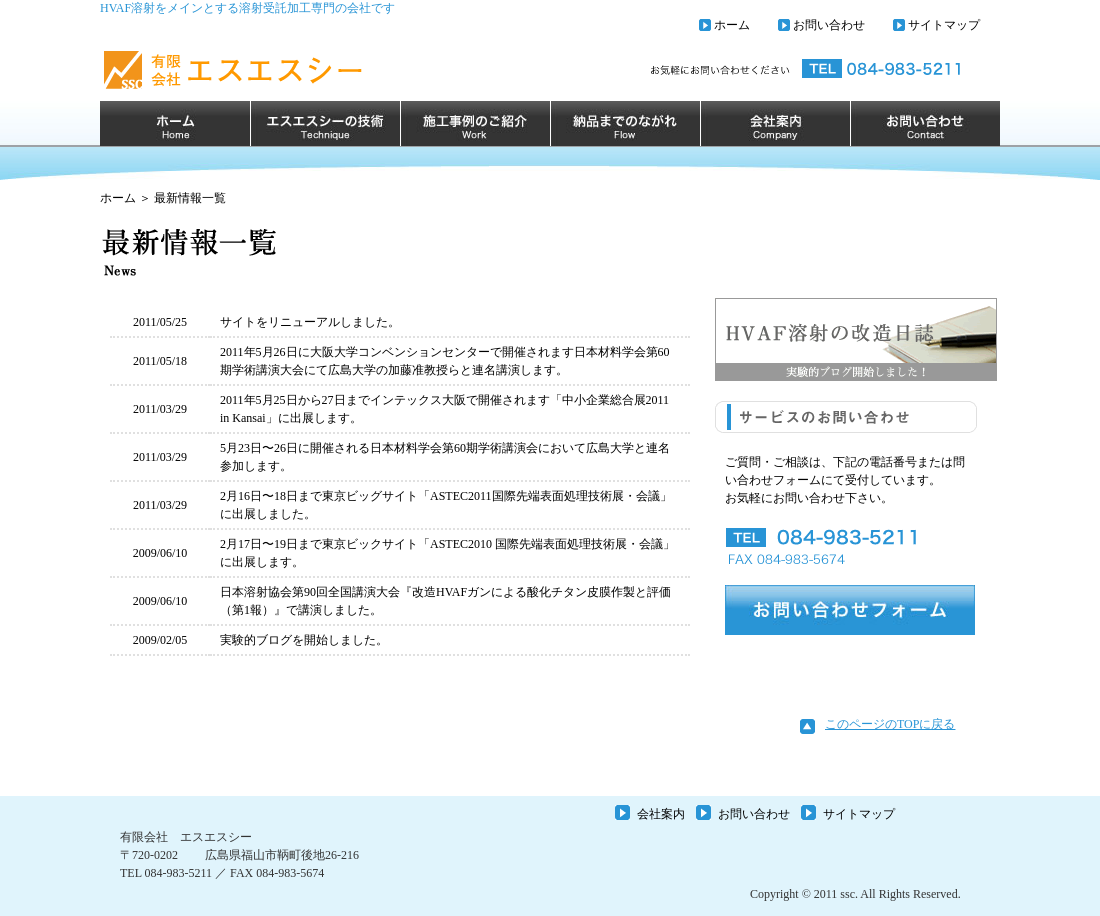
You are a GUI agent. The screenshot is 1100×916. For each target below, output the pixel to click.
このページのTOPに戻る (890, 724)
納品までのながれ (625, 123)
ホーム (732, 25)
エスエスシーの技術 (325, 123)
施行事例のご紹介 (475, 123)
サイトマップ (944, 25)
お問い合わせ (829, 25)
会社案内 (775, 123)
